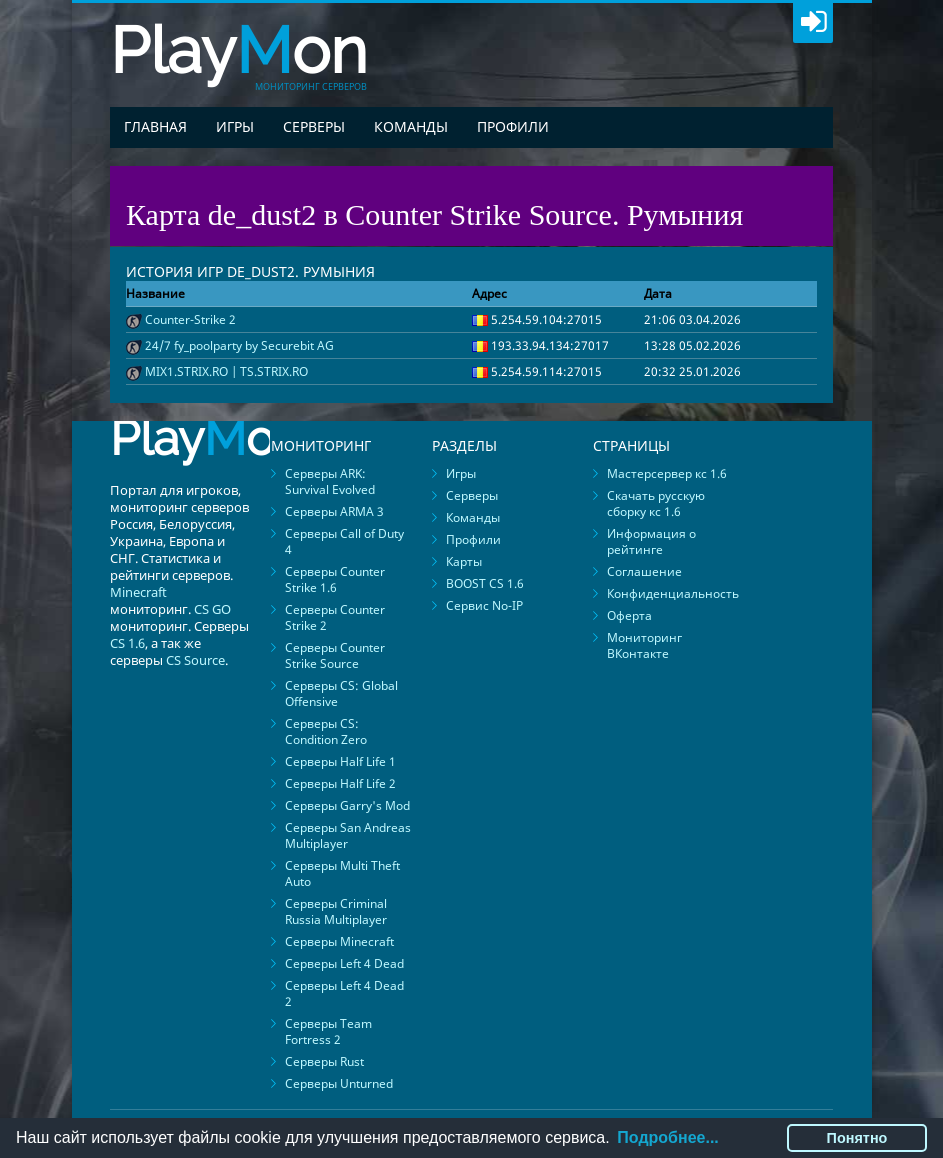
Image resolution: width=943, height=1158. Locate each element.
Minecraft (138, 592)
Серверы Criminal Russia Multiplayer (336, 911)
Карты (464, 561)
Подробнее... (667, 1137)
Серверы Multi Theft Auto (342, 873)
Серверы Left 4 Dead (344, 963)
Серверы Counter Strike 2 (335, 617)
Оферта (629, 615)
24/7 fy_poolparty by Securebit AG (239, 345)
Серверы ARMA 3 (334, 511)
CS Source (195, 660)
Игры (235, 126)
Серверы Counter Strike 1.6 (335, 579)
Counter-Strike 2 (190, 319)
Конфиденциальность (673, 593)
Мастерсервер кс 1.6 (667, 473)
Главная (155, 126)
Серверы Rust (324, 1061)
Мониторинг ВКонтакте (644, 645)
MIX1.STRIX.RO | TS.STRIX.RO (226, 371)
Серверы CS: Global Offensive (341, 693)
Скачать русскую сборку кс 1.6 (656, 503)
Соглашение (644, 571)
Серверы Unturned (339, 1083)
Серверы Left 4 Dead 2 (344, 993)
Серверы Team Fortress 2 (328, 1031)
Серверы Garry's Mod (347, 805)
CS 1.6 (127, 643)
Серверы (314, 126)
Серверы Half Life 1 (340, 761)
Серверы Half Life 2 (340, 783)
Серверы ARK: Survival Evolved (330, 481)
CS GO (212, 609)
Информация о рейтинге (651, 541)
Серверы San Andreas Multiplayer (348, 835)
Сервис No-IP (484, 605)
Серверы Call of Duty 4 (344, 541)
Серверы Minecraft (339, 941)
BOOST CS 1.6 (485, 583)
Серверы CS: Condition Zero (326, 731)
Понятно (857, 1138)
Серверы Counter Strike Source (335, 655)
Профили (513, 126)
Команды (411, 126)
